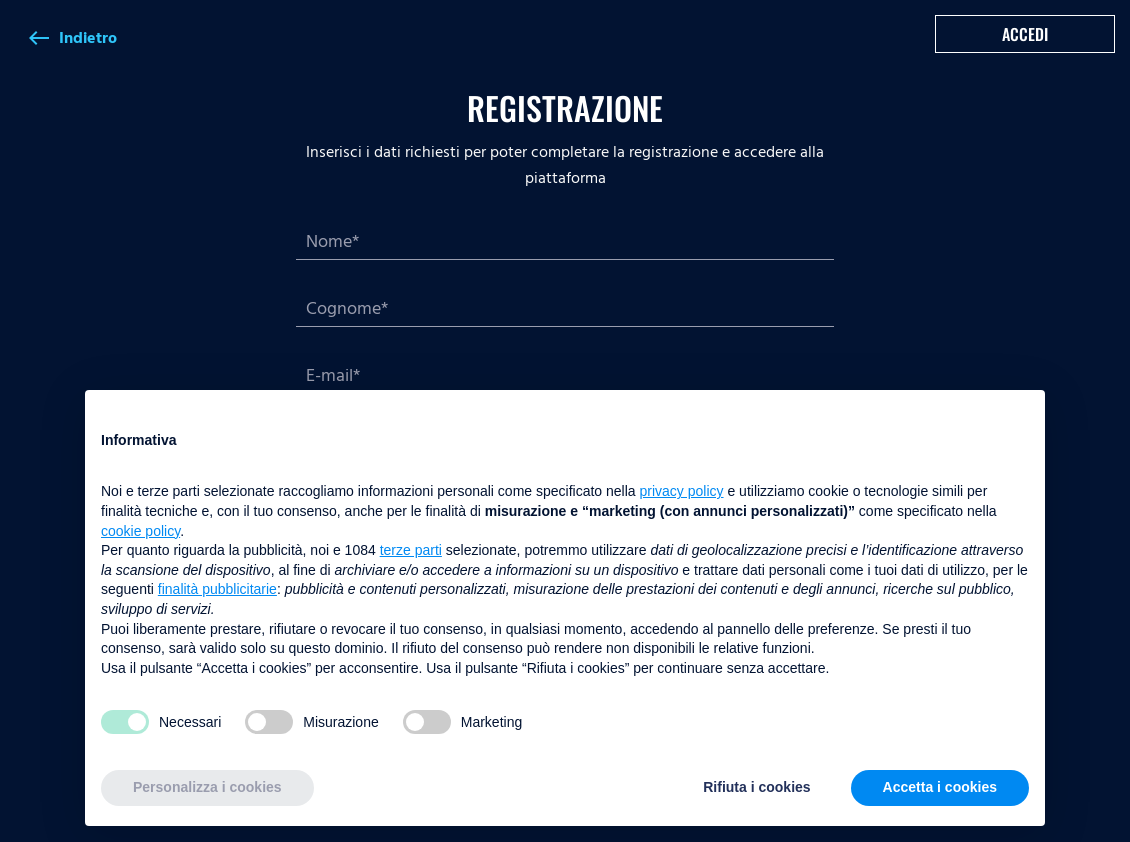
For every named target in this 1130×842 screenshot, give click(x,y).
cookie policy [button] (140, 531)
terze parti (411, 550)
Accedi (1025, 34)
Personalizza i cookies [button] (207, 787)
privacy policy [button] (682, 491)
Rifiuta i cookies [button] (756, 787)
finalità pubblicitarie (217, 589)
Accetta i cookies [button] (940, 787)
